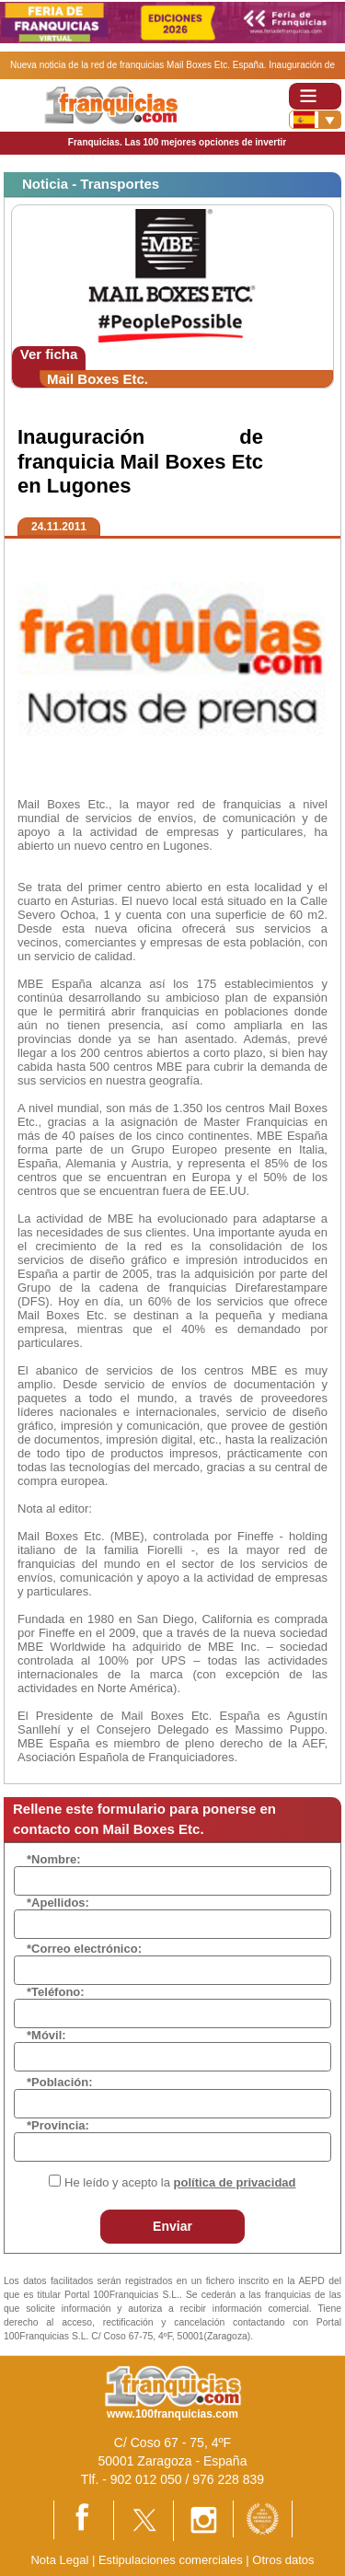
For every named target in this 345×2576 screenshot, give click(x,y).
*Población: (60, 2082)
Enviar (172, 2226)
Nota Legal (59, 2560)
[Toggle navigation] (315, 96)
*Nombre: (54, 1859)
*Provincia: (58, 2125)
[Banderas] (315, 119)
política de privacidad (235, 2182)
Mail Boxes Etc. (97, 379)
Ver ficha (49, 354)
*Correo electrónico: (84, 1948)
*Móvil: (46, 2035)
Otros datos (283, 2560)
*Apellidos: (58, 1902)
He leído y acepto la (179, 2182)
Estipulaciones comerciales (172, 2560)
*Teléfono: (56, 1992)
